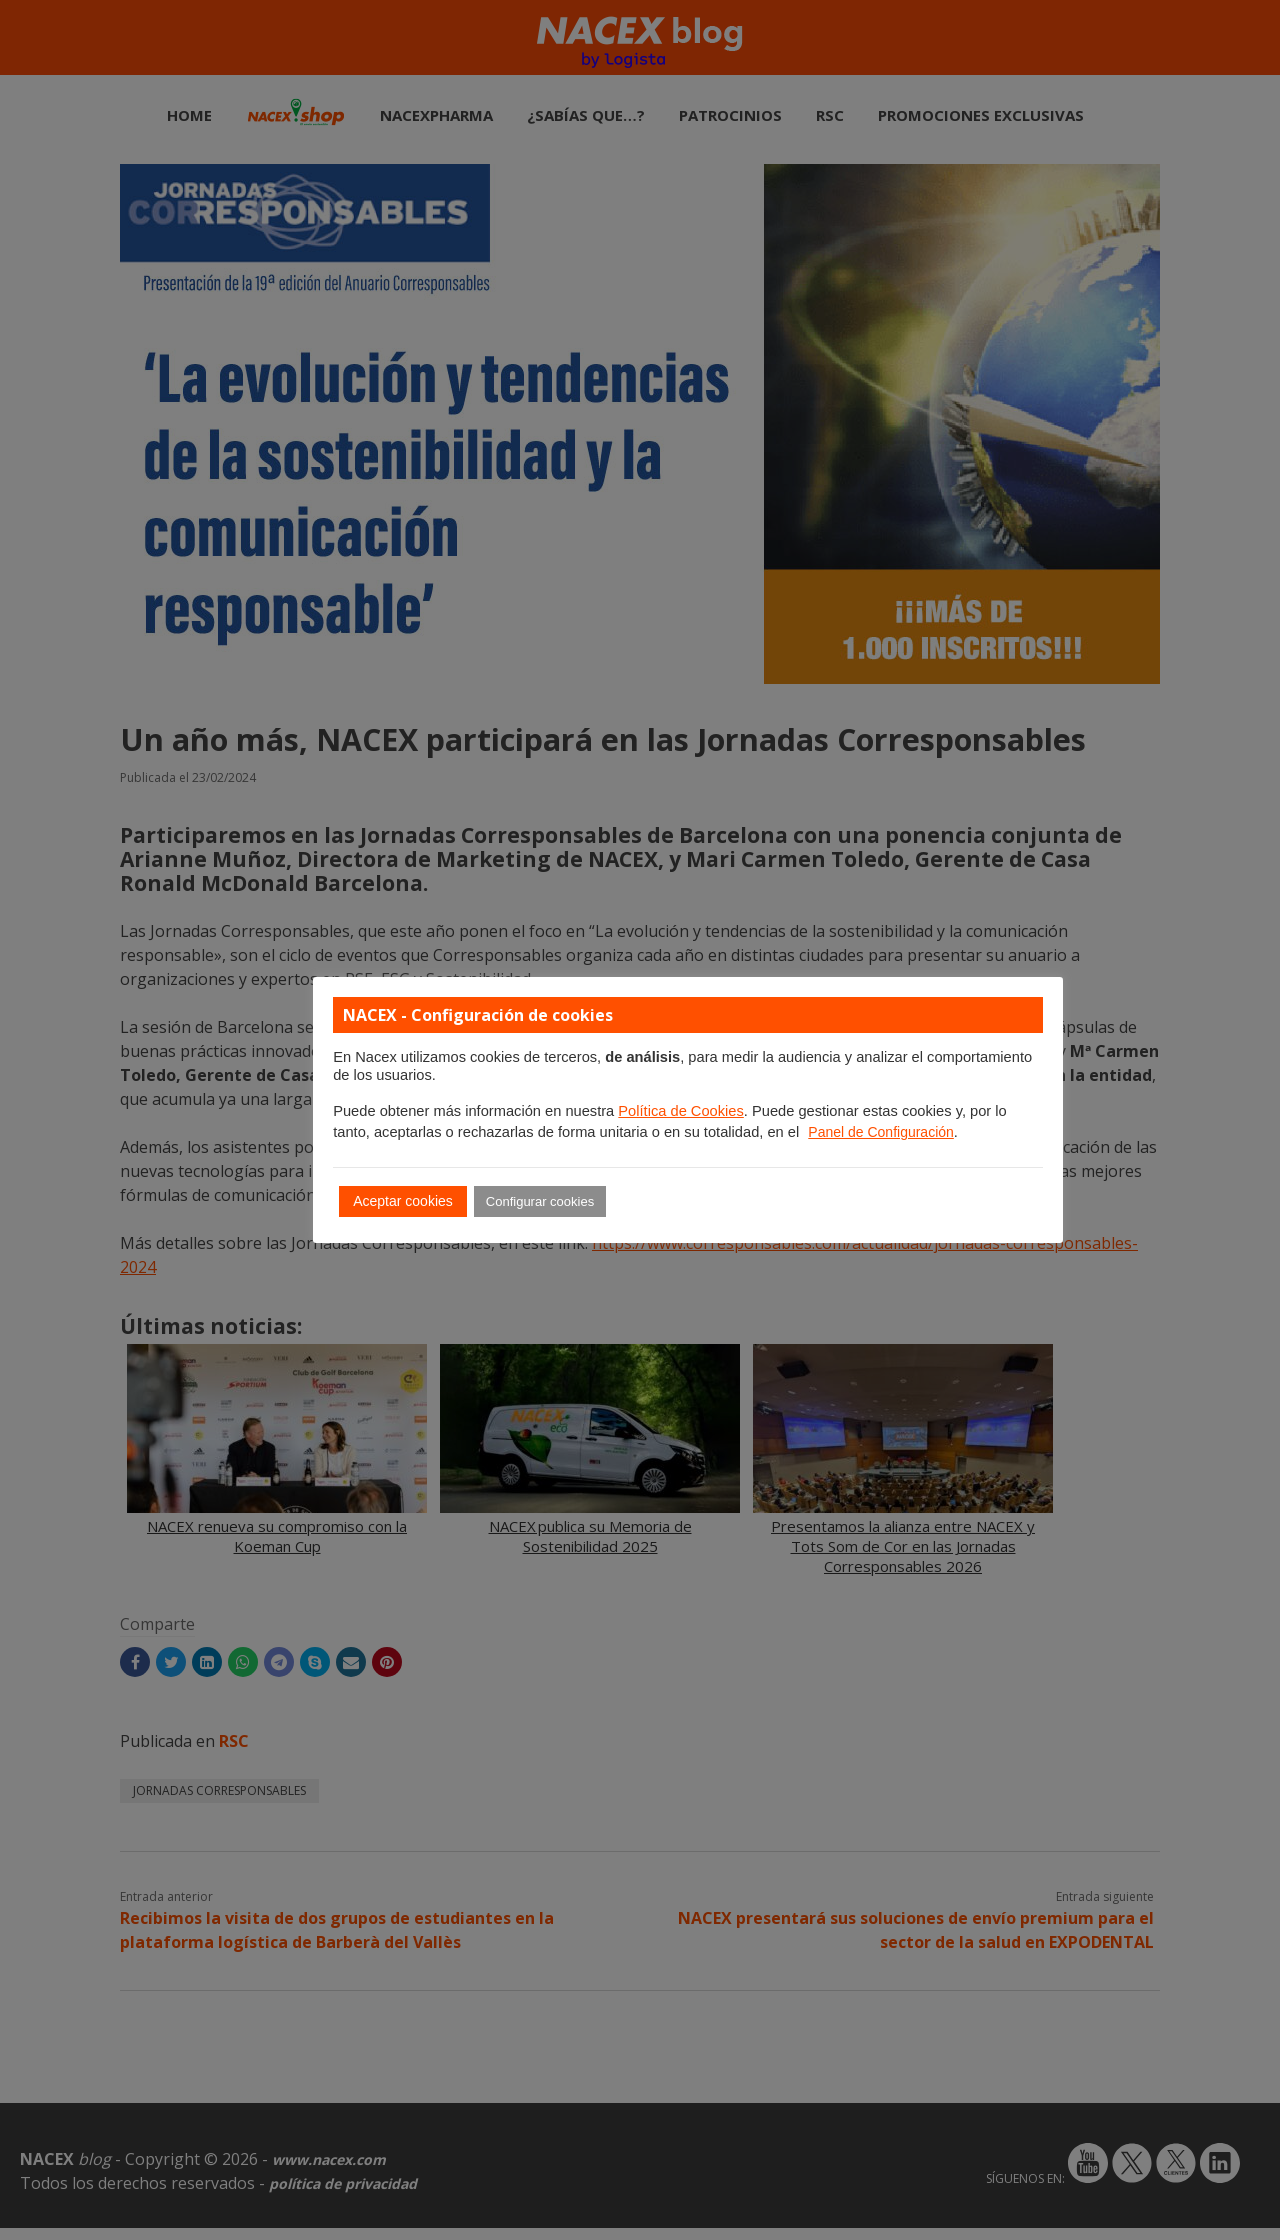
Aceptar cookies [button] (403, 1201)
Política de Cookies (680, 1111)
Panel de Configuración (881, 1132)
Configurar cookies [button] (540, 1201)
